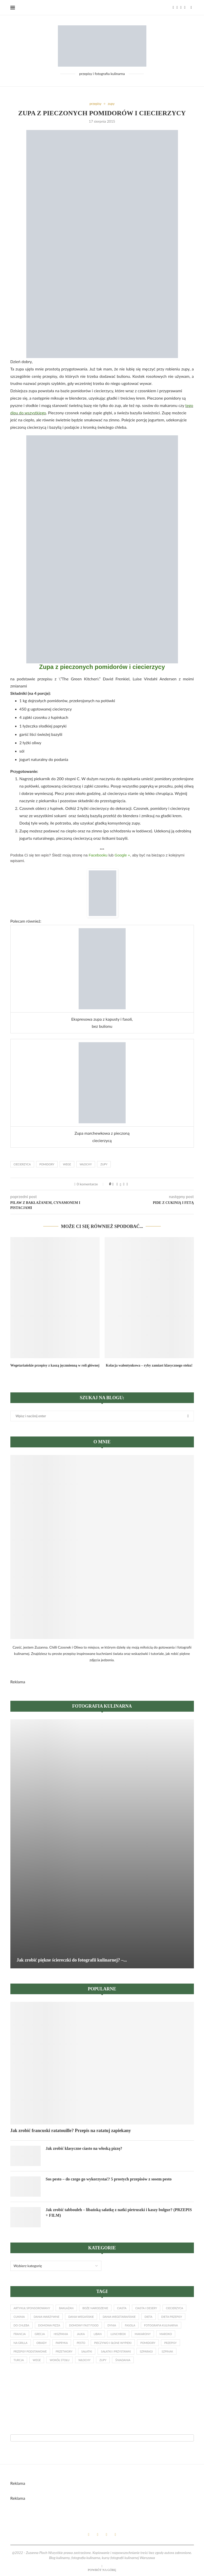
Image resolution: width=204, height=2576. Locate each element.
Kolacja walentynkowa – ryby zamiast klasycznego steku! (149, 1365)
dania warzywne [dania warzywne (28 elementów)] (46, 2316)
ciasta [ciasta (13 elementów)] (121, 2308)
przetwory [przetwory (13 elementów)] (64, 2351)
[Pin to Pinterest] (123, 1184)
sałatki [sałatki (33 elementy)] (86, 2351)
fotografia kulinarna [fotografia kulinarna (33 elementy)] (161, 2325)
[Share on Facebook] (117, 1184)
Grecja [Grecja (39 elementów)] (40, 2334)
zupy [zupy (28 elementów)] (102, 2360)
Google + (122, 855)
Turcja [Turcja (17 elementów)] (19, 2360)
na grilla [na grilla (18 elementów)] (21, 2342)
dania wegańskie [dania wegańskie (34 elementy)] (81, 2316)
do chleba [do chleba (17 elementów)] (21, 2325)
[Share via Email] (127, 1184)
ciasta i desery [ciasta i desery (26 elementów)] (146, 2308)
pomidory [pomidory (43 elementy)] (147, 2342)
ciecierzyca (22, 1164)
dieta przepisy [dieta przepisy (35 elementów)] (171, 2316)
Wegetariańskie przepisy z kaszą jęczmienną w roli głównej (54, 1365)
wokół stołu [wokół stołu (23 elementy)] (59, 2360)
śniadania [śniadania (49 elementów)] (122, 2360)
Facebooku (98, 855)
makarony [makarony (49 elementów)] (143, 2334)
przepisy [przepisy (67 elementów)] (170, 2342)
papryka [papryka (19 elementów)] (62, 2342)
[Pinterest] (181, 7)
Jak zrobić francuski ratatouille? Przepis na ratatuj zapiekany (70, 2130)
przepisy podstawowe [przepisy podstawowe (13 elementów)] (30, 2351)
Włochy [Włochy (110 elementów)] (84, 2360)
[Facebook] (173, 7)
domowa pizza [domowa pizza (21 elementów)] (49, 2325)
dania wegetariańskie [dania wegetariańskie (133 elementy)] (119, 2316)
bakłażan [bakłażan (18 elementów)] (66, 2308)
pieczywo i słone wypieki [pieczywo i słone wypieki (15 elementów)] (112, 2342)
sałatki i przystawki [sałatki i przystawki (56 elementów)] (116, 2351)
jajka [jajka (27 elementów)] (81, 2334)
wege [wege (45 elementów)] (37, 2360)
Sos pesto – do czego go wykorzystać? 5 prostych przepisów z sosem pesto (109, 2179)
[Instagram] (177, 7)
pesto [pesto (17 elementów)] (81, 2342)
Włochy (86, 1164)
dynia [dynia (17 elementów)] (111, 2325)
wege (67, 1164)
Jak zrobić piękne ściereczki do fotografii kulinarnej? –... (72, 1960)
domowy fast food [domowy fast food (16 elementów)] (84, 2325)
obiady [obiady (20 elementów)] (41, 2342)
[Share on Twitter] (120, 1184)
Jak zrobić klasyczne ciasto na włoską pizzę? (84, 2148)
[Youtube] (184, 7)
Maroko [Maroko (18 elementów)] (166, 2334)
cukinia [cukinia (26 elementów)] (19, 2316)
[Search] (191, 7)
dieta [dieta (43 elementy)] (148, 2316)
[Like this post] (113, 1184)
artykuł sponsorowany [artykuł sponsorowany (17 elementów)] (32, 2308)
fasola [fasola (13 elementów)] (130, 2325)
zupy (103, 1164)
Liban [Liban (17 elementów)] (98, 2334)
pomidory (46, 1164)
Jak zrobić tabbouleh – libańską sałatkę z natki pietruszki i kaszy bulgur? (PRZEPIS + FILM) (119, 2212)
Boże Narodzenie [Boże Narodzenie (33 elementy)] (95, 2308)
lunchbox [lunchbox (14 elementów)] (118, 2334)
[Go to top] (102, 2569)
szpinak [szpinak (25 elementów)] (167, 2351)
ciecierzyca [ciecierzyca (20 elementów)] (174, 2308)
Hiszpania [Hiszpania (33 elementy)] (61, 2334)
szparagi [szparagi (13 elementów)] (146, 2351)
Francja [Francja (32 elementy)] (20, 2334)
